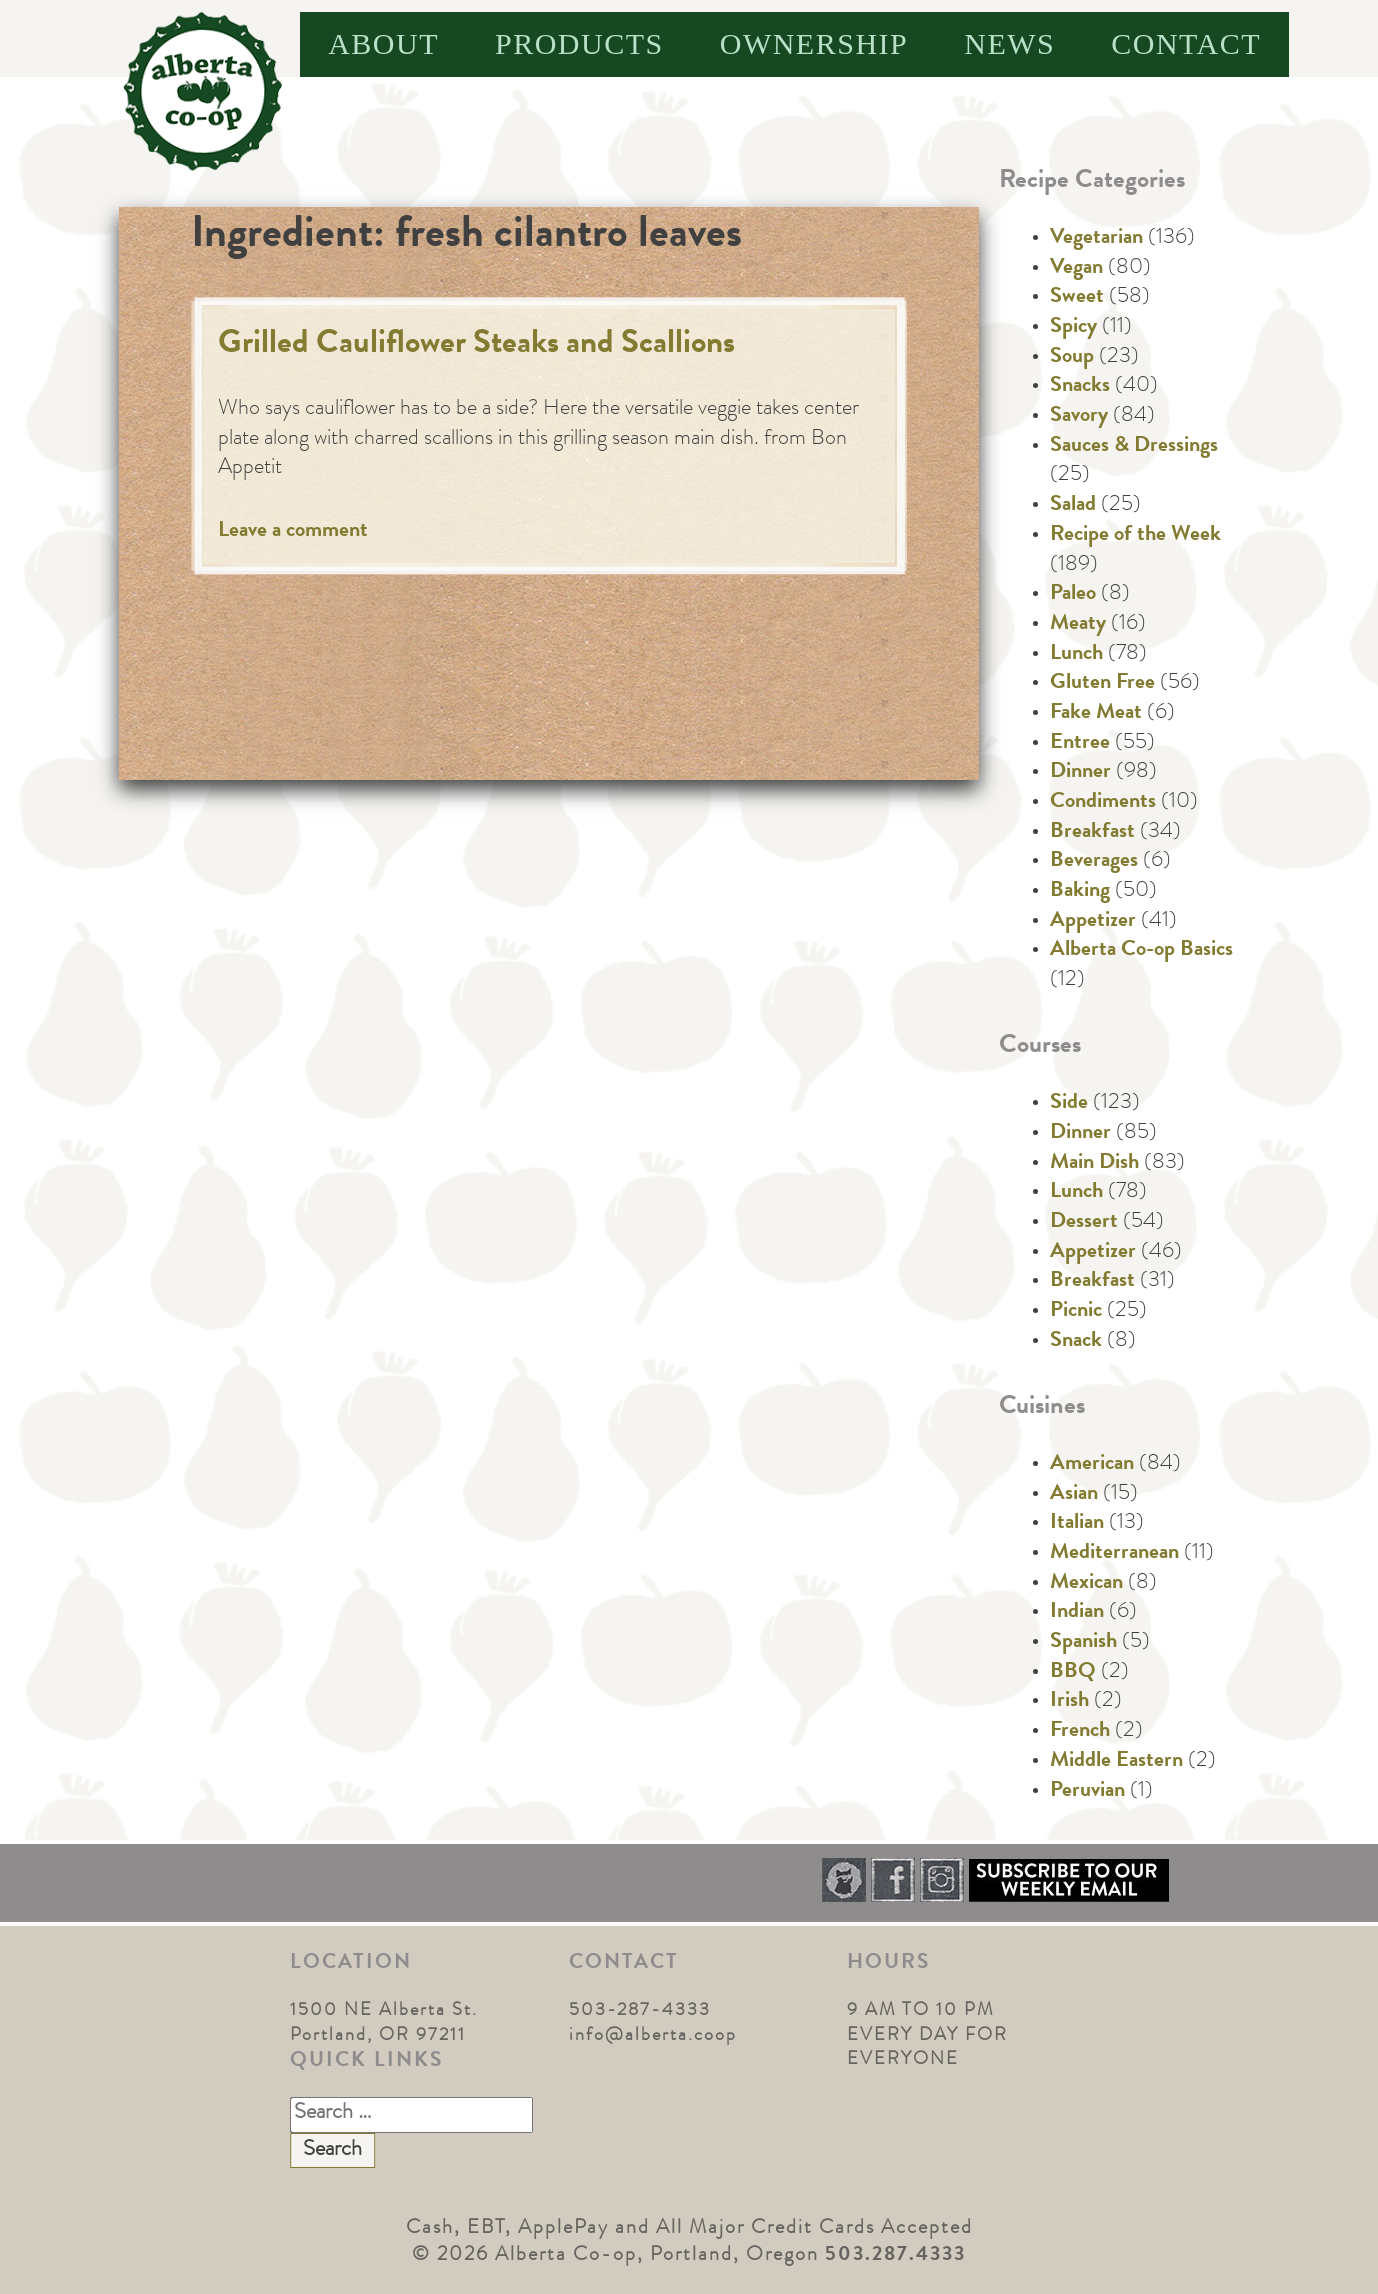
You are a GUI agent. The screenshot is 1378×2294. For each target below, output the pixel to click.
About (383, 43)
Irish (1069, 1702)
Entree (1080, 744)
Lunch (1076, 655)
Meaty (1078, 625)
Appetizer (1093, 922)
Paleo (1073, 595)
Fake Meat (1096, 714)
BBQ (1073, 1673)
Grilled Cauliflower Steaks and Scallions (476, 345)
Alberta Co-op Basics (1141, 951)
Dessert (1084, 1223)
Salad (1073, 506)
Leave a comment (293, 532)
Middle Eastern (1116, 1762)
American (1092, 1465)
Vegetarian (1096, 239)
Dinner (1080, 773)
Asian (1074, 1495)
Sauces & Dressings (1134, 447)
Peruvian (1087, 1792)
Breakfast (1092, 833)
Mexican (1086, 1584)
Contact (1186, 43)
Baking (1080, 892)
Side (1069, 1104)
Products (579, 43)
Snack (1076, 1342)
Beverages (1094, 862)
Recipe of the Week (1135, 536)
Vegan (1076, 269)
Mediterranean (1114, 1554)
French (1080, 1732)
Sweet (1077, 298)
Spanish (1083, 1643)
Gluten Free (1102, 684)
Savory (1079, 417)
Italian (1077, 1524)
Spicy (1073, 328)
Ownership (814, 43)
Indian (1077, 1613)
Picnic (1076, 1312)
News (1009, 43)
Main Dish (1094, 1164)
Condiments (1103, 803)
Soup (1072, 358)
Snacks (1080, 387)
